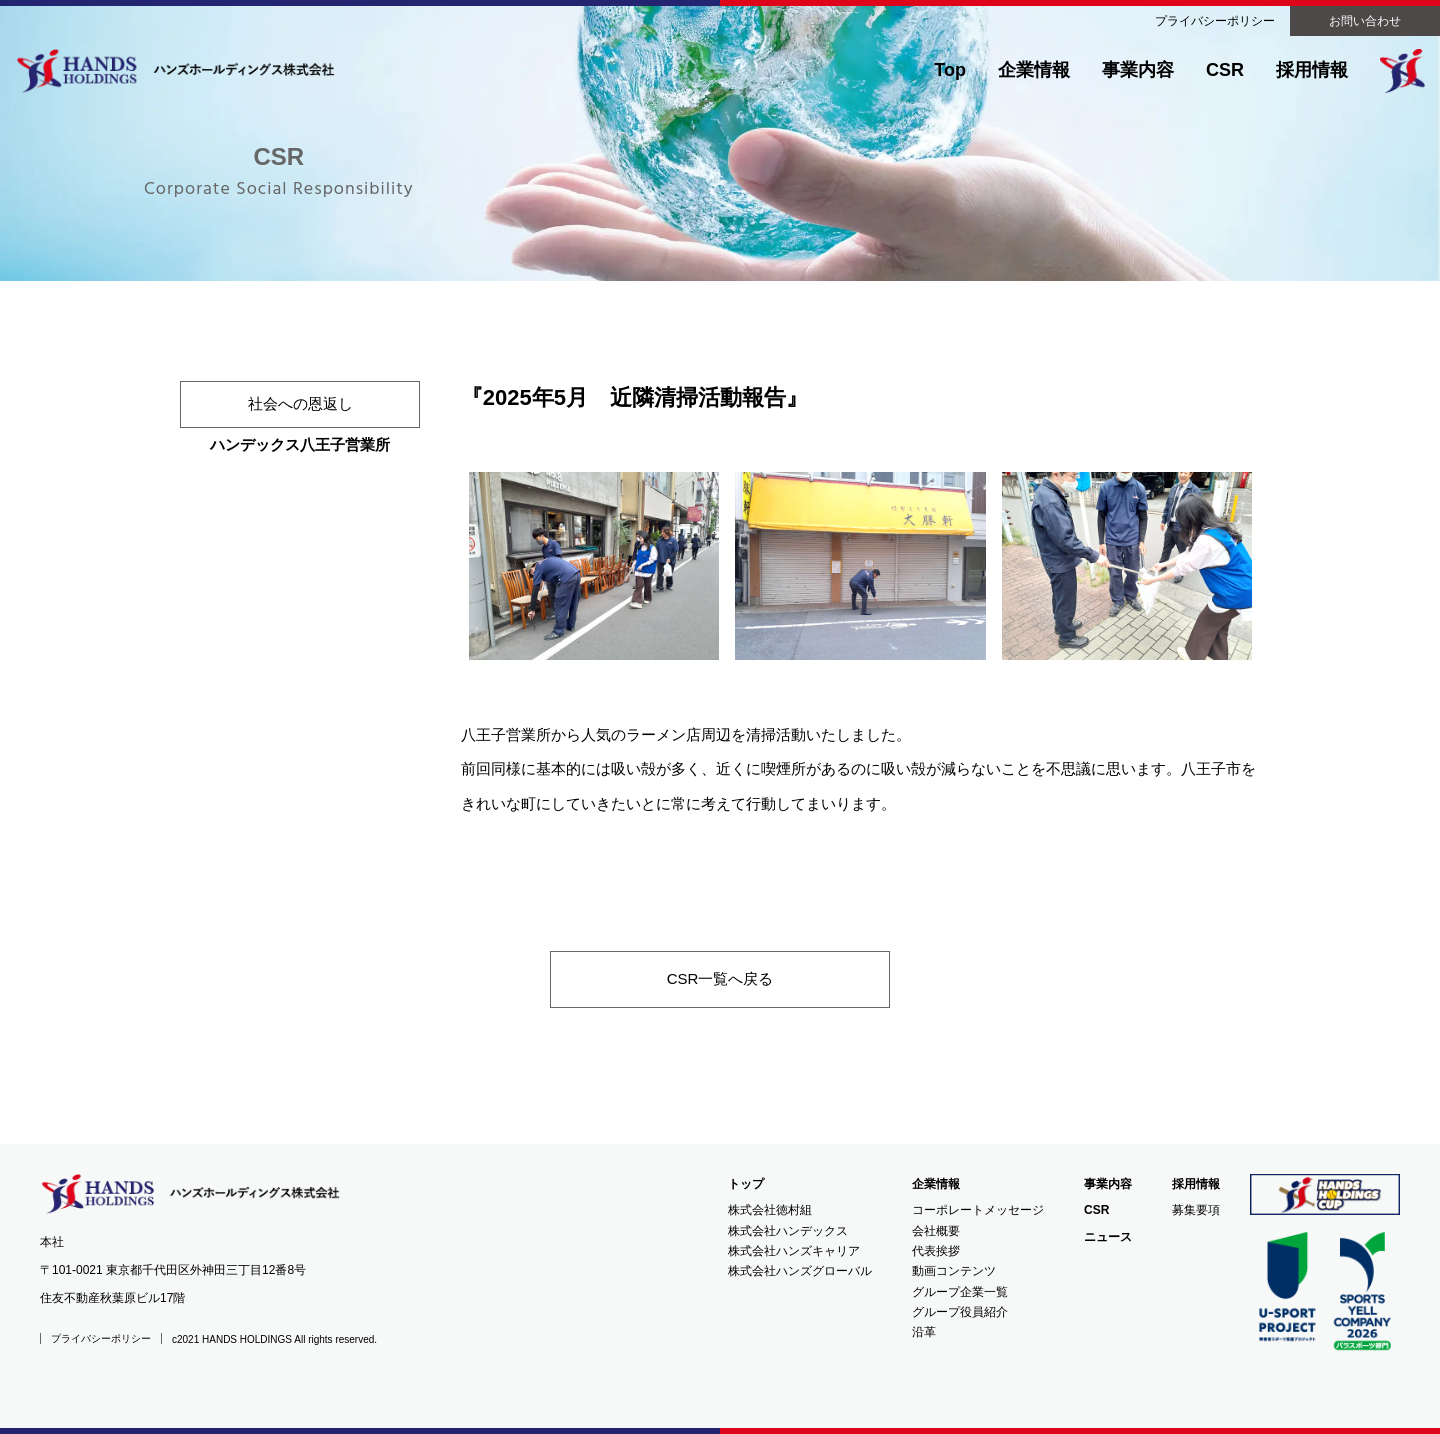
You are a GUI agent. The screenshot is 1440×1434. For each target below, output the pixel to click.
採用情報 (1312, 70)
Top (950, 70)
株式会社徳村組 (770, 1210)
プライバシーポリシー (1215, 21)
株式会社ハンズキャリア (794, 1251)
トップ (746, 1184)
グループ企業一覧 (960, 1292)
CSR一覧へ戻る (720, 978)
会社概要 (936, 1231)
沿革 (924, 1332)
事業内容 (1138, 70)
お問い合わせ (1365, 21)
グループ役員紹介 (960, 1312)
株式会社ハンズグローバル (800, 1271)
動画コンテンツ (954, 1271)
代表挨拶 (936, 1251)
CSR (1225, 70)
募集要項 (1196, 1210)
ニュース (1108, 1237)
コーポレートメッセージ (978, 1210)
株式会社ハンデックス (788, 1231)
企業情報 (1034, 70)
